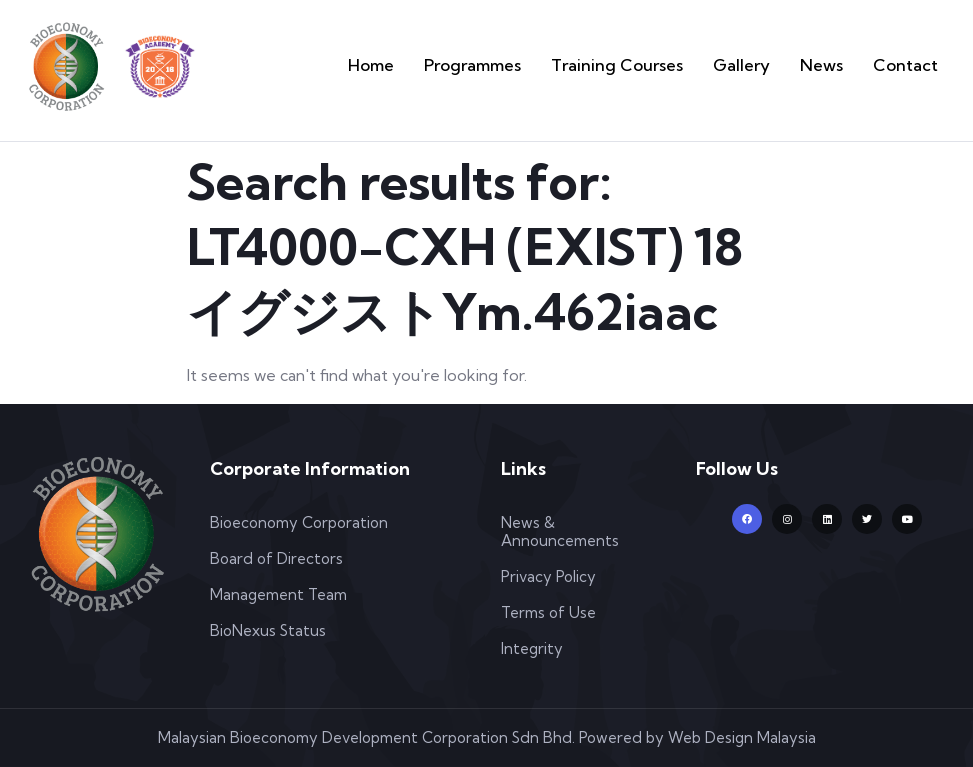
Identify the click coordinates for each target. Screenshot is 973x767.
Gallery (773, 64)
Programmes (551, 64)
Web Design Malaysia (742, 737)
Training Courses (670, 64)
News (841, 64)
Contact (913, 64)
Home (465, 64)
